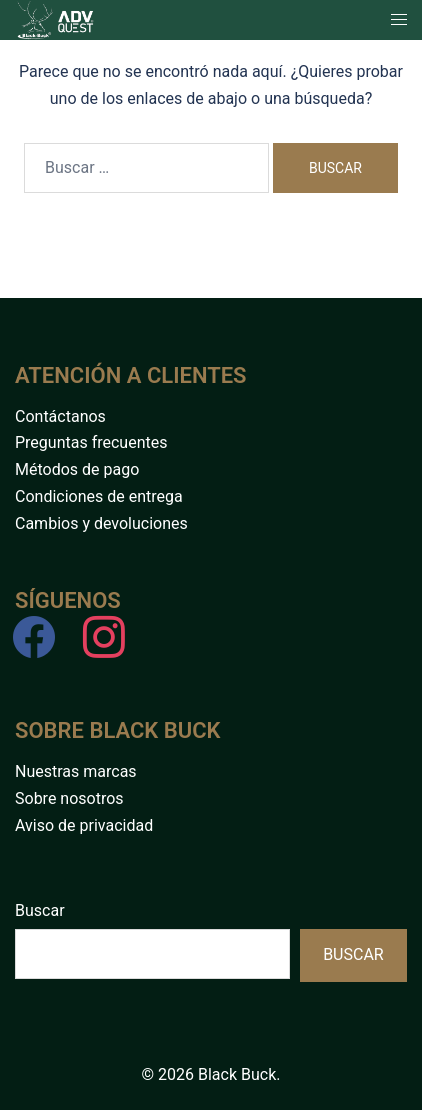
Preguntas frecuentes (91, 442)
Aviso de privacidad (84, 825)
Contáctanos (60, 416)
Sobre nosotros (69, 798)
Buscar (40, 910)
